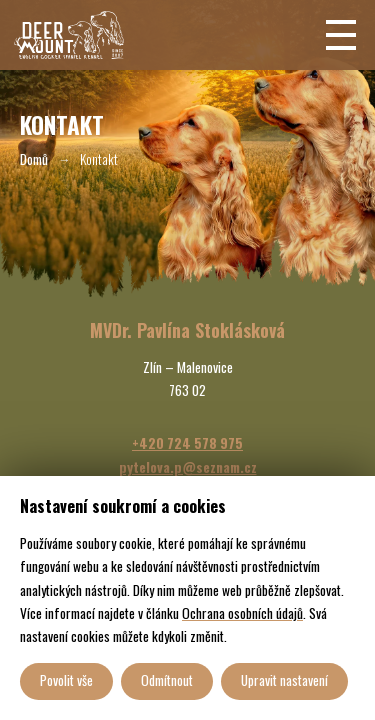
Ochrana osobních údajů (242, 613)
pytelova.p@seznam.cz (188, 467)
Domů (34, 159)
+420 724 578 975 (187, 443)
